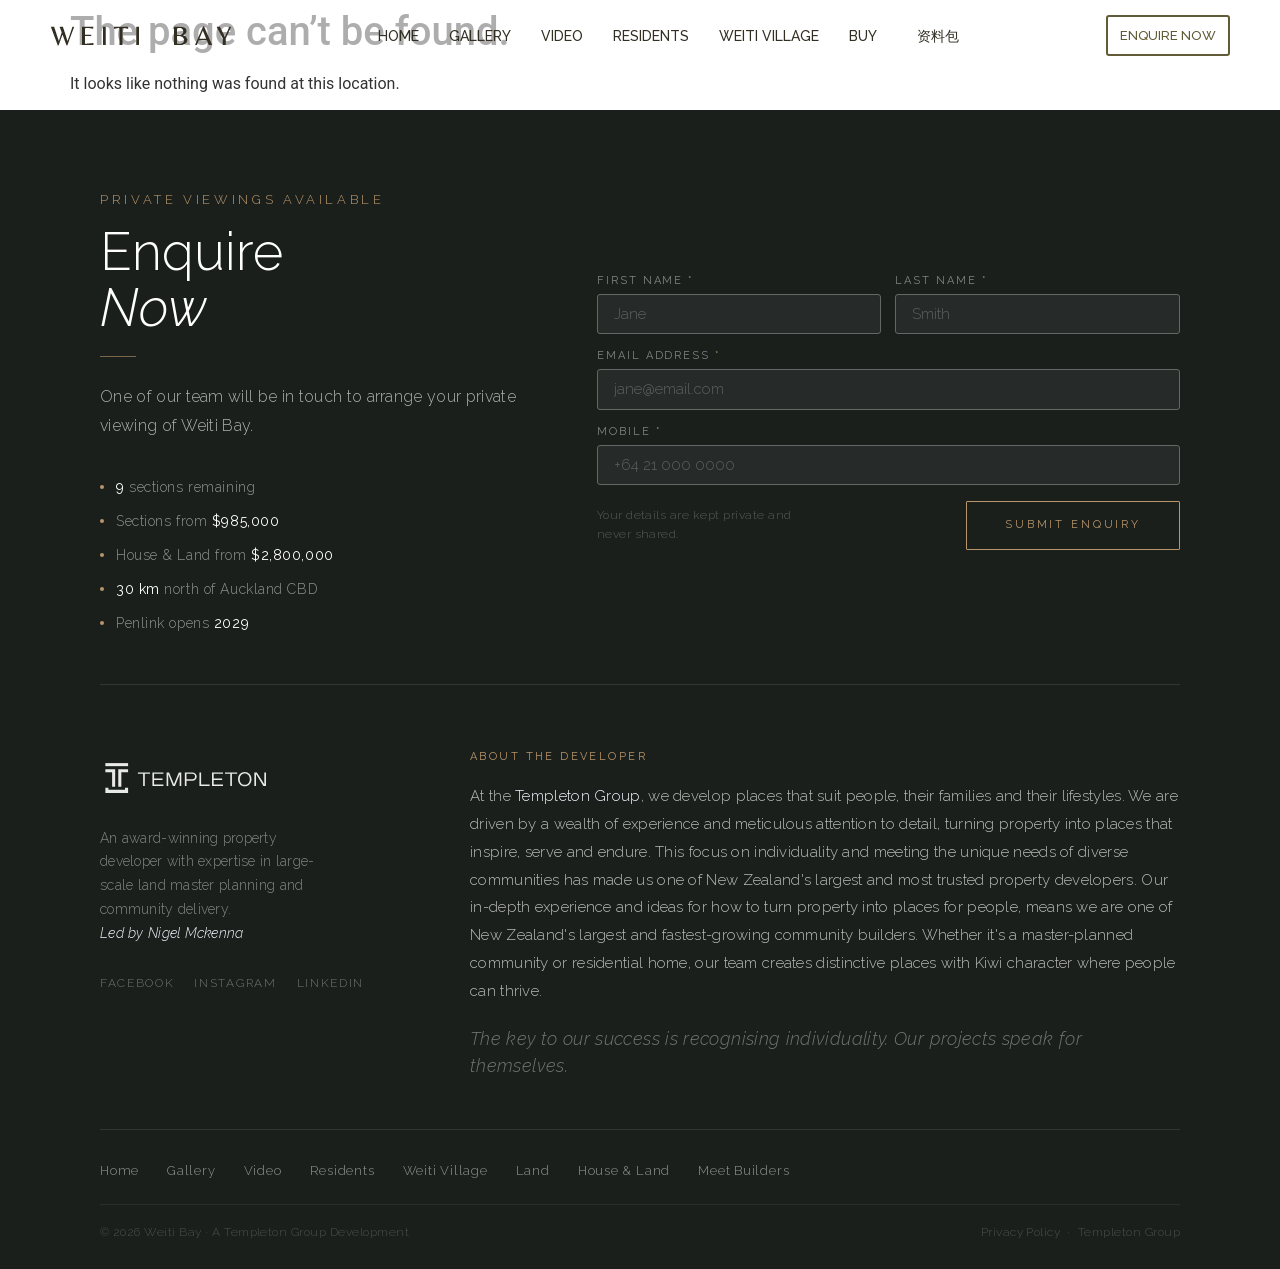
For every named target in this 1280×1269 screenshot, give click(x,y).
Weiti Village (769, 36)
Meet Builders (743, 1170)
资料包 (938, 36)
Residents (651, 36)
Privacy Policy (1021, 1232)
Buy (868, 36)
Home (398, 36)
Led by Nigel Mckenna (172, 933)
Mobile (629, 431)
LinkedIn (330, 983)
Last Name (941, 280)
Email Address (659, 355)
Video (562, 36)
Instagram (235, 983)
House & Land (624, 1170)
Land (533, 1170)
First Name (646, 280)
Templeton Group (578, 796)
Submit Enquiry (1073, 524)
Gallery (480, 36)
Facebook (137, 983)
